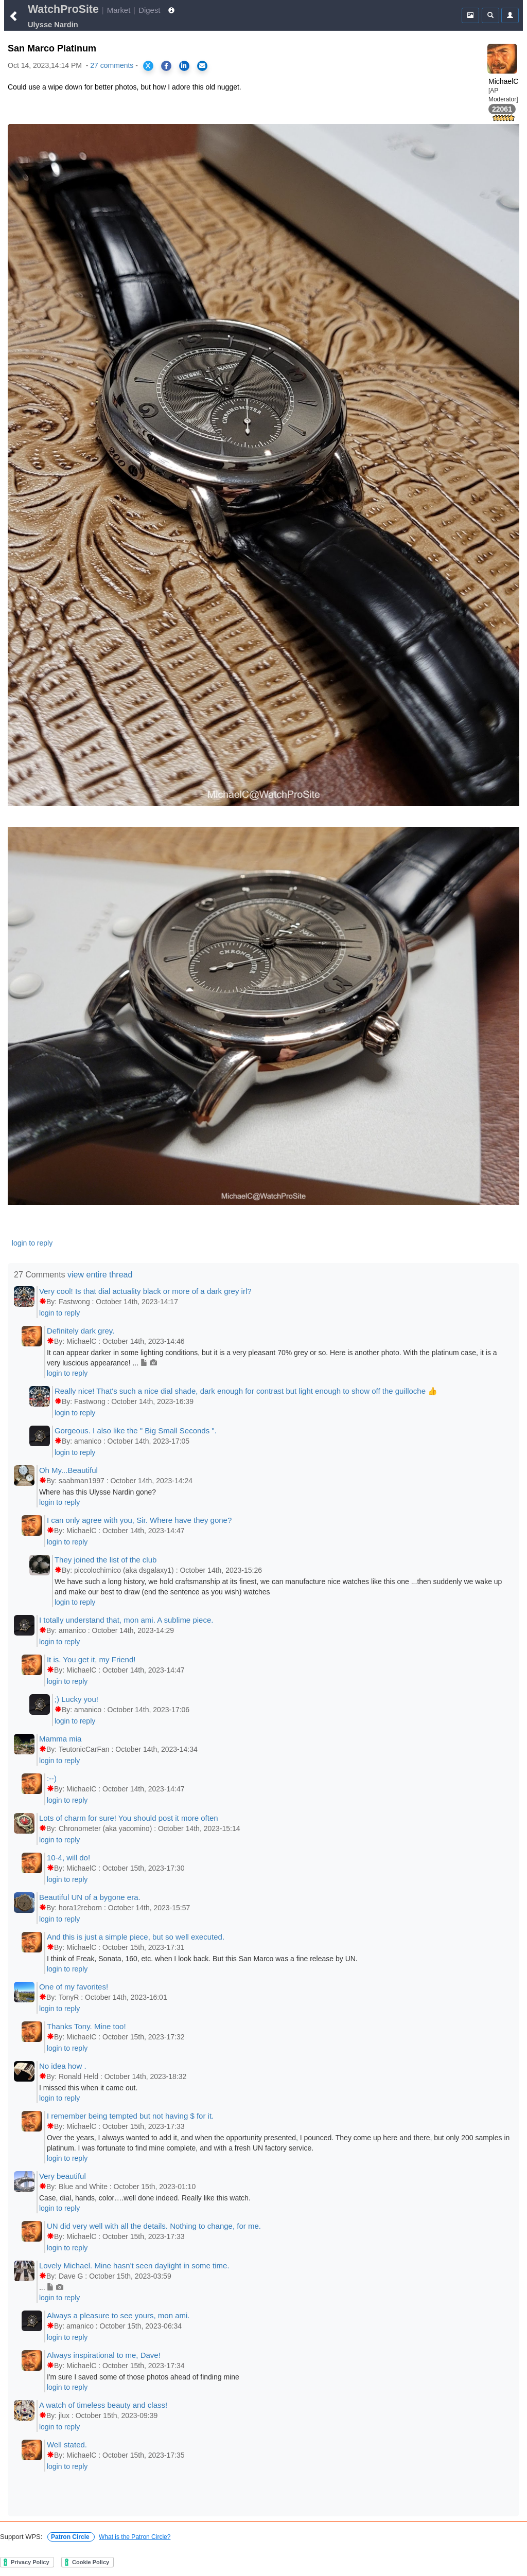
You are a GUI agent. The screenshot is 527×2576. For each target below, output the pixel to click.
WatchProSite (63, 9)
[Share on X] (148, 66)
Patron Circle (71, 2537)
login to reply (32, 1243)
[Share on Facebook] (166, 66)
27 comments (111, 65)
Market (119, 10)
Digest (149, 10)
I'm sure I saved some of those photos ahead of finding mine (143, 2377)
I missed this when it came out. (88, 2088)
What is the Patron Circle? (134, 2537)
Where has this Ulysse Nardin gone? (97, 1492)
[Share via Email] (202, 66)
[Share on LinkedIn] (184, 66)
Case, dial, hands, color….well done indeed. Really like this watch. (145, 2198)
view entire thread (99, 1274)
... (51, 2287)
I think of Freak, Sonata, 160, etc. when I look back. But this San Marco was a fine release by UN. (202, 1959)
